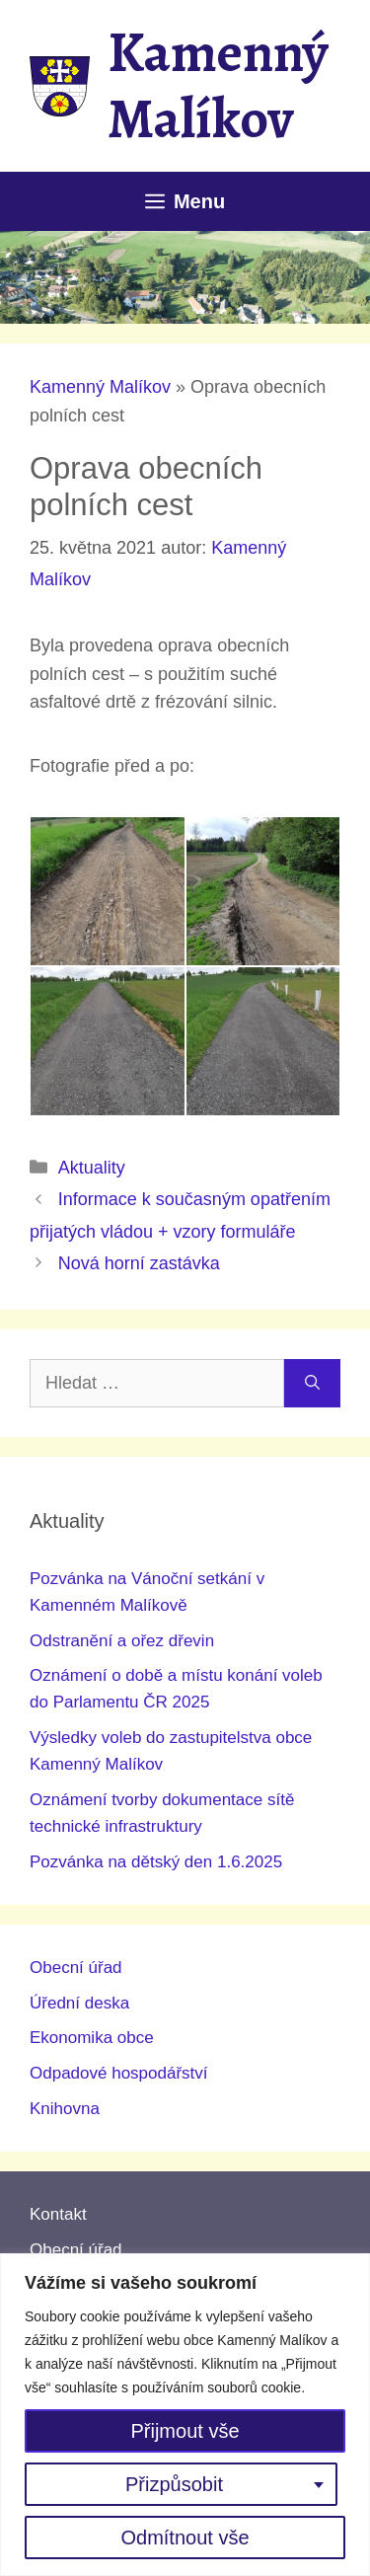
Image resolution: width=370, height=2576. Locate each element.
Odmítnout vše (184, 2537)
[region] (185, 2414)
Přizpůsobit (174, 2484)
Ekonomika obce (92, 2037)
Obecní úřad (76, 1967)
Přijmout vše (184, 2431)
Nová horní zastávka (139, 1263)
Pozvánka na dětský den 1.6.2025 (156, 1862)
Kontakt (58, 2214)
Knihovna (65, 2108)
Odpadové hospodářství (119, 2073)
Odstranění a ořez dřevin (122, 1640)
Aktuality (91, 1167)
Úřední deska (79, 2003)
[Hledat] (312, 1383)
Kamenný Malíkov (218, 85)
